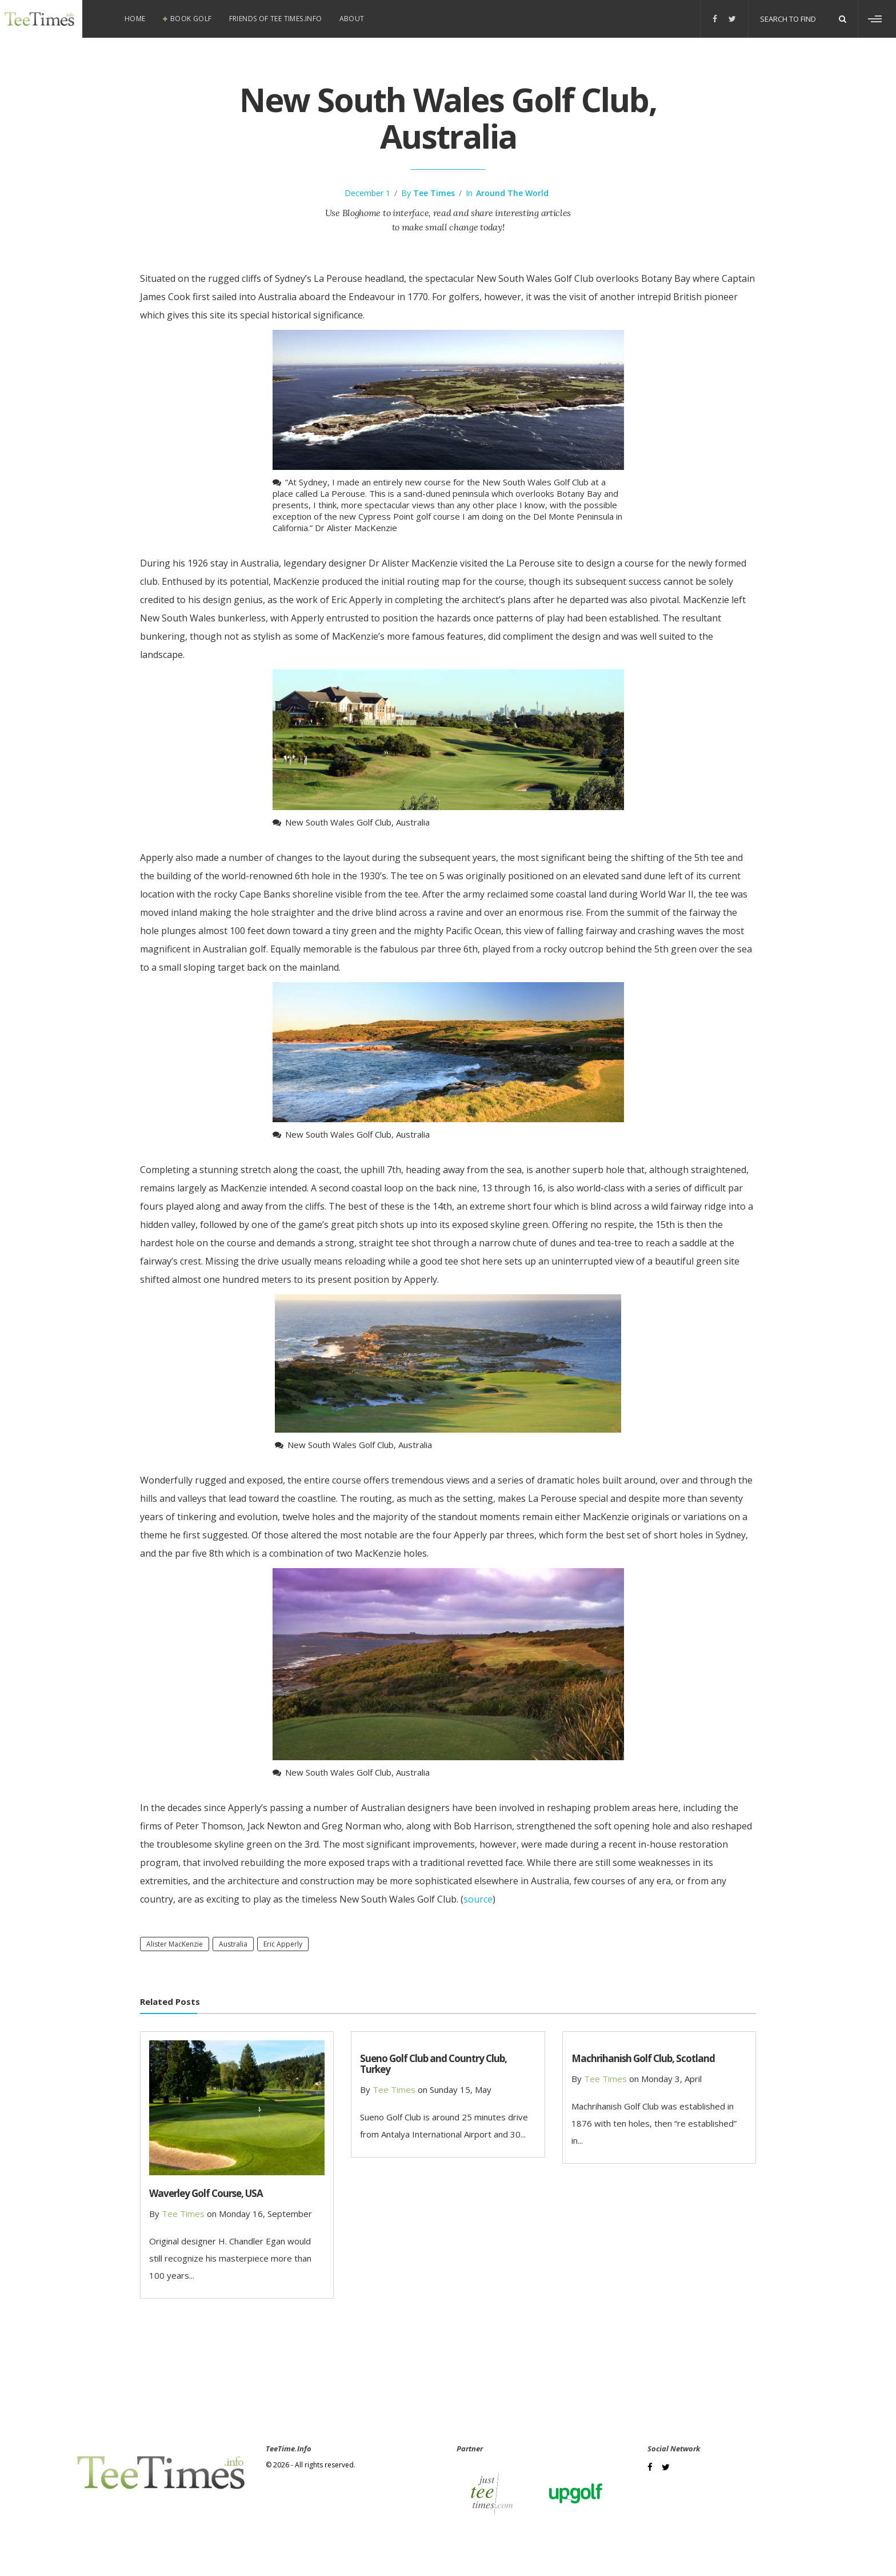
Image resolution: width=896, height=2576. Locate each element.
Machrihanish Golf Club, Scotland (643, 2058)
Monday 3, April (671, 2078)
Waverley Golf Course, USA (206, 2193)
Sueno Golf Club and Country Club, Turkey (433, 2064)
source (478, 1899)
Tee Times (434, 193)
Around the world (512, 193)
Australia (233, 1944)
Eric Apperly (282, 1944)
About (352, 18)
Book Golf (191, 18)
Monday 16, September (265, 2213)
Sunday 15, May (460, 2089)
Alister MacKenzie (174, 1944)
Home (135, 18)
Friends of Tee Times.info (275, 18)
